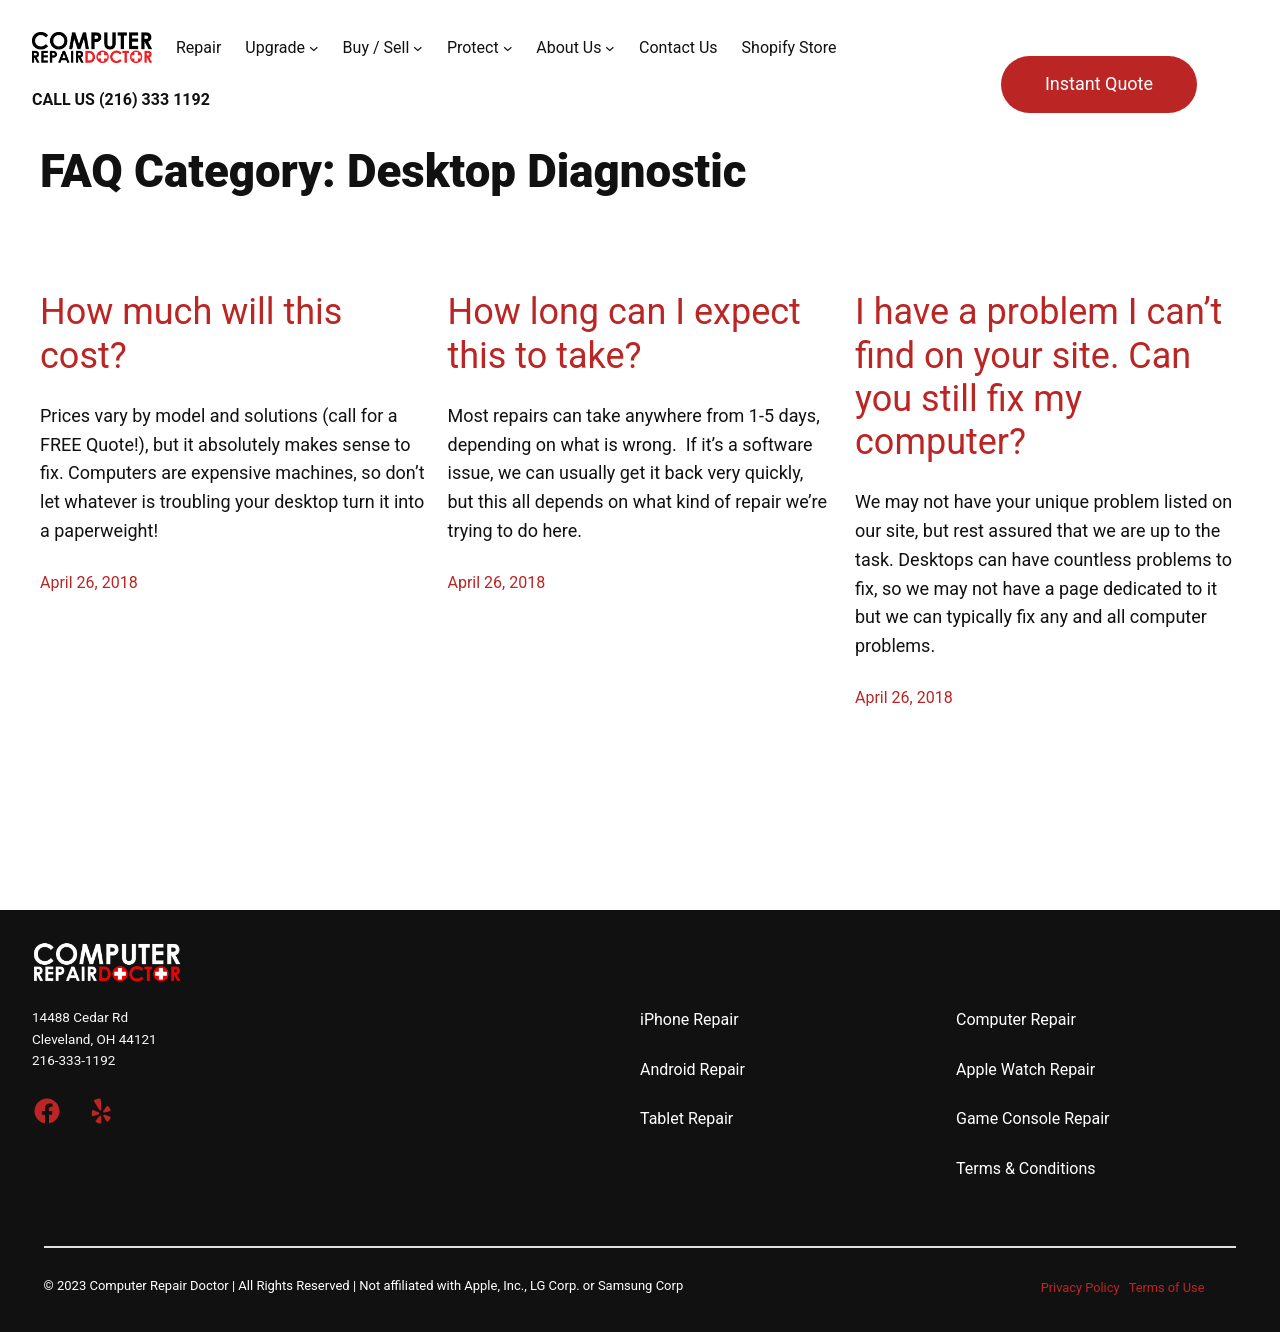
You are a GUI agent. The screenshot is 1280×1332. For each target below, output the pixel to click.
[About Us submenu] (610, 48)
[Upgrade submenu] (314, 48)
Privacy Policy (1080, 1287)
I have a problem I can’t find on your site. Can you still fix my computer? (1038, 377)
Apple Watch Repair (1025, 1069)
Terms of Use (1167, 1287)
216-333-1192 (73, 1060)
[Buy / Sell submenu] (418, 48)
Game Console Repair (1033, 1118)
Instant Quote (1099, 83)
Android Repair (692, 1069)
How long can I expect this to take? (624, 333)
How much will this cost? (191, 333)
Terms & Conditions (1026, 1168)
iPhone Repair (689, 1019)
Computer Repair (1016, 1019)
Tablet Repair (686, 1118)
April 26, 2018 (89, 582)
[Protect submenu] (508, 48)
